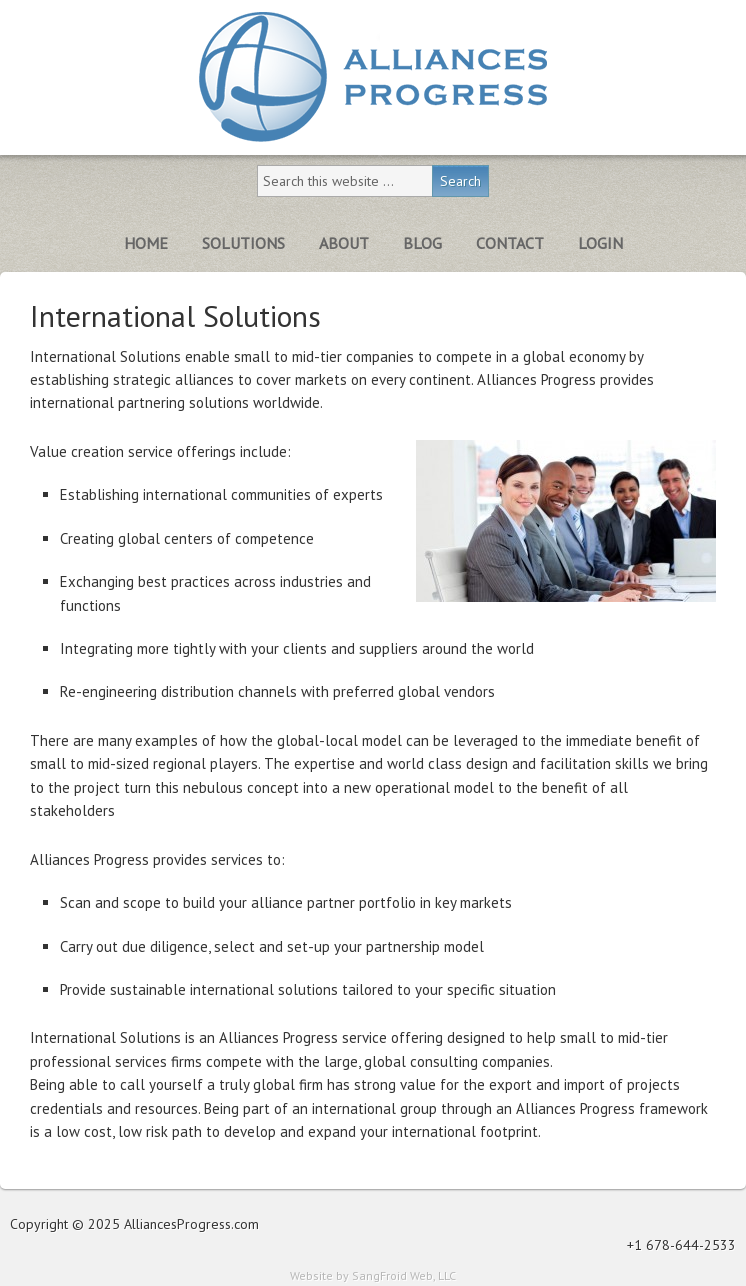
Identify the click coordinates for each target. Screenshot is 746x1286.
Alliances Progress (373, 77)
